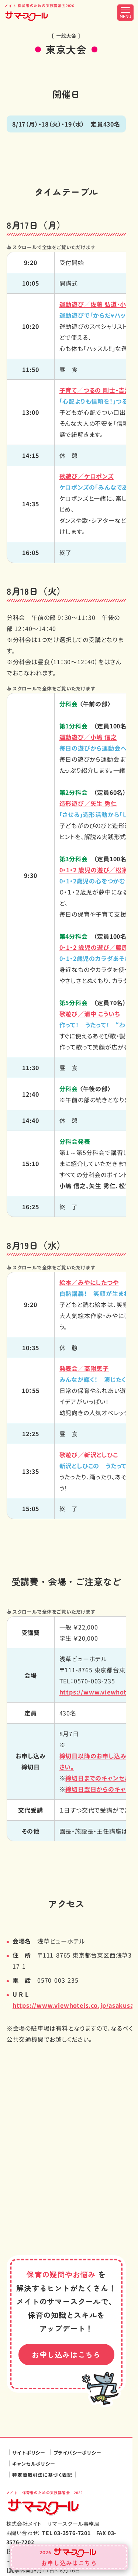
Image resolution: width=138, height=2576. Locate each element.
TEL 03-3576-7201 (66, 2533)
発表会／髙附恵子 (84, 1368)
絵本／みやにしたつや (89, 1282)
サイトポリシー (28, 2452)
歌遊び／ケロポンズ (86, 476)
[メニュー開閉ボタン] (125, 12)
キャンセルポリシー (33, 2464)
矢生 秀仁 (88, 803)
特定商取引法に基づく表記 (42, 2475)
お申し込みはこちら (66, 2354)
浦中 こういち (89, 1013)
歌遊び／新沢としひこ (88, 1454)
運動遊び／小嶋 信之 (88, 736)
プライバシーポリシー (77, 2452)
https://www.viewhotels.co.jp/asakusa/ (75, 2005)
